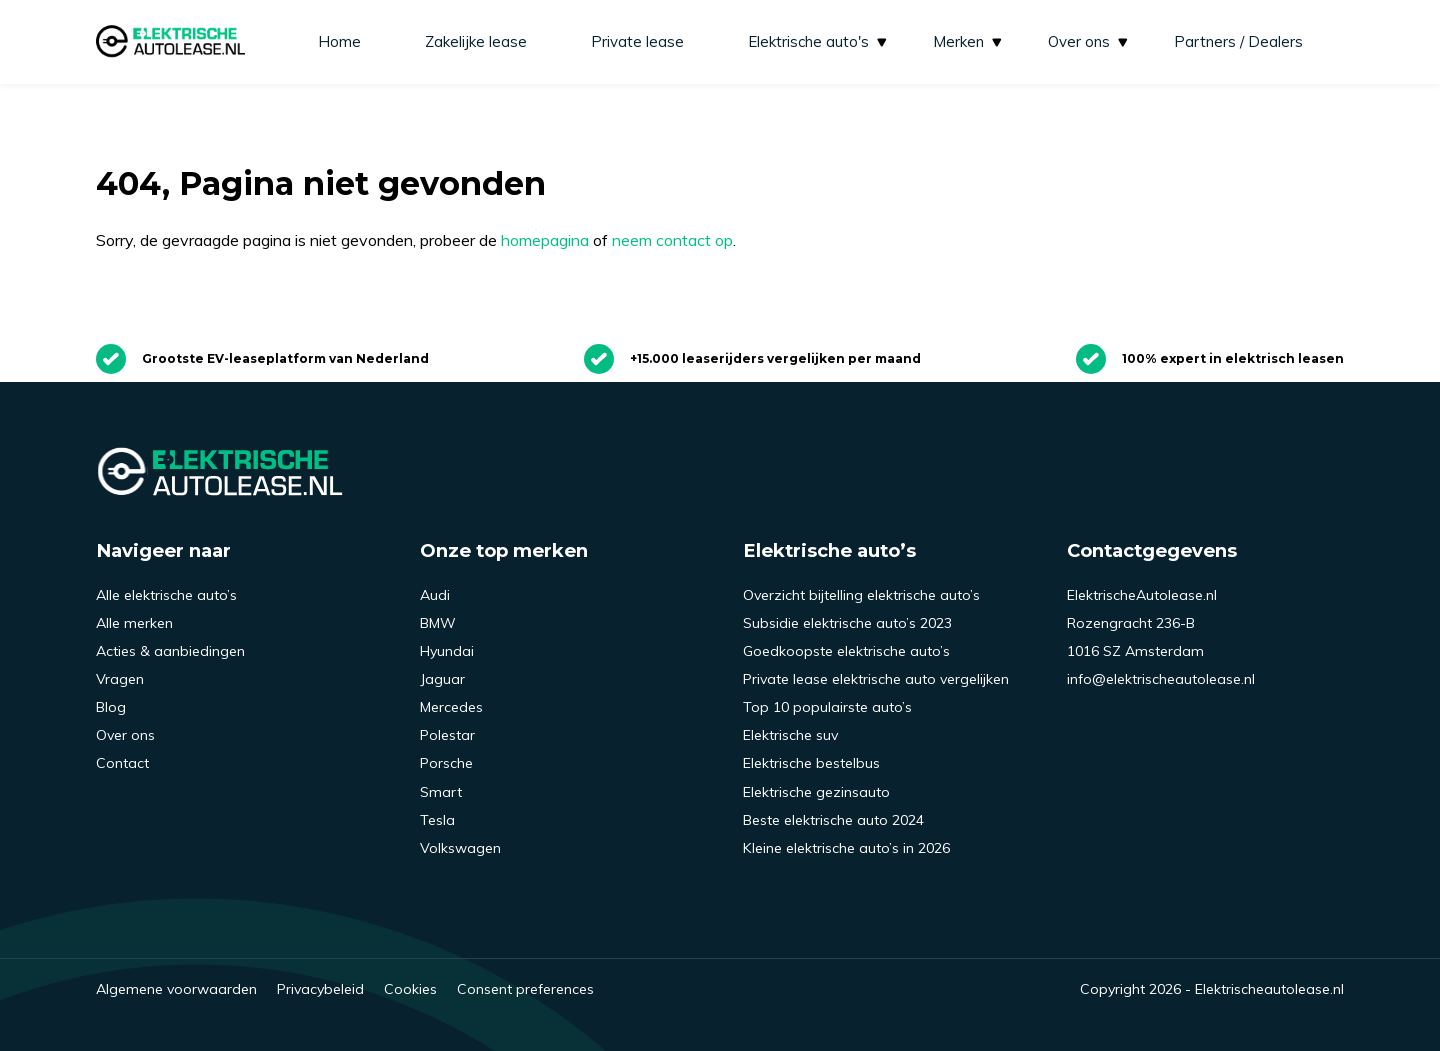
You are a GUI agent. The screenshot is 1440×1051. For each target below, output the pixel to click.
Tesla (437, 820)
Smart (441, 792)
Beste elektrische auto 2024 (833, 820)
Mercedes (451, 707)
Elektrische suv (790, 735)
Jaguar (442, 679)
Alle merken (134, 623)
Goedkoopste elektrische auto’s (846, 651)
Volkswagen (460, 848)
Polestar (447, 735)
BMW (438, 623)
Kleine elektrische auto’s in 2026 (846, 848)
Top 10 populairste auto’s (827, 707)
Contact (122, 763)
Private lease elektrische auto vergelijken (876, 679)
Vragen (120, 679)
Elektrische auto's (819, 41)
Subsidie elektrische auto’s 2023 (847, 623)
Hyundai (447, 651)
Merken (969, 41)
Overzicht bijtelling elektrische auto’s (861, 595)
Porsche (446, 763)
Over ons (1089, 41)
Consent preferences (525, 989)
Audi (435, 595)
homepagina (545, 240)
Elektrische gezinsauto (816, 792)
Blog (111, 707)
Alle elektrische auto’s (166, 595)
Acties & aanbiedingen (170, 651)
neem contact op (672, 240)
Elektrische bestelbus (811, 763)
